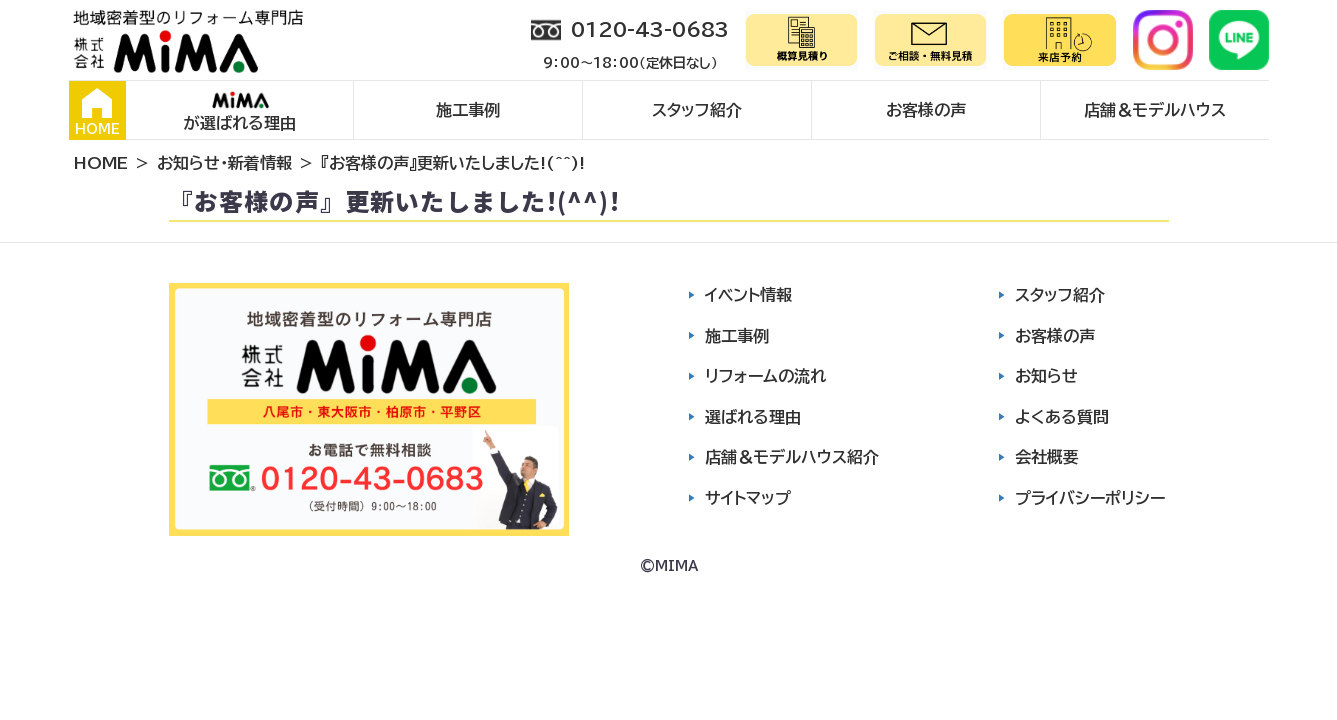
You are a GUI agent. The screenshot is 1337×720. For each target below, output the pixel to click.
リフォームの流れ (765, 376)
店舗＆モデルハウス (1155, 110)
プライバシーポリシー (1090, 498)
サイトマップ (748, 498)
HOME (97, 112)
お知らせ (1046, 376)
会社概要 (1047, 457)
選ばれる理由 (753, 417)
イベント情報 (748, 295)
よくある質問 (1062, 417)
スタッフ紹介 (697, 110)
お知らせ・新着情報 (224, 163)
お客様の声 (926, 110)
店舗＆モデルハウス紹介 (792, 457)
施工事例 (468, 110)
